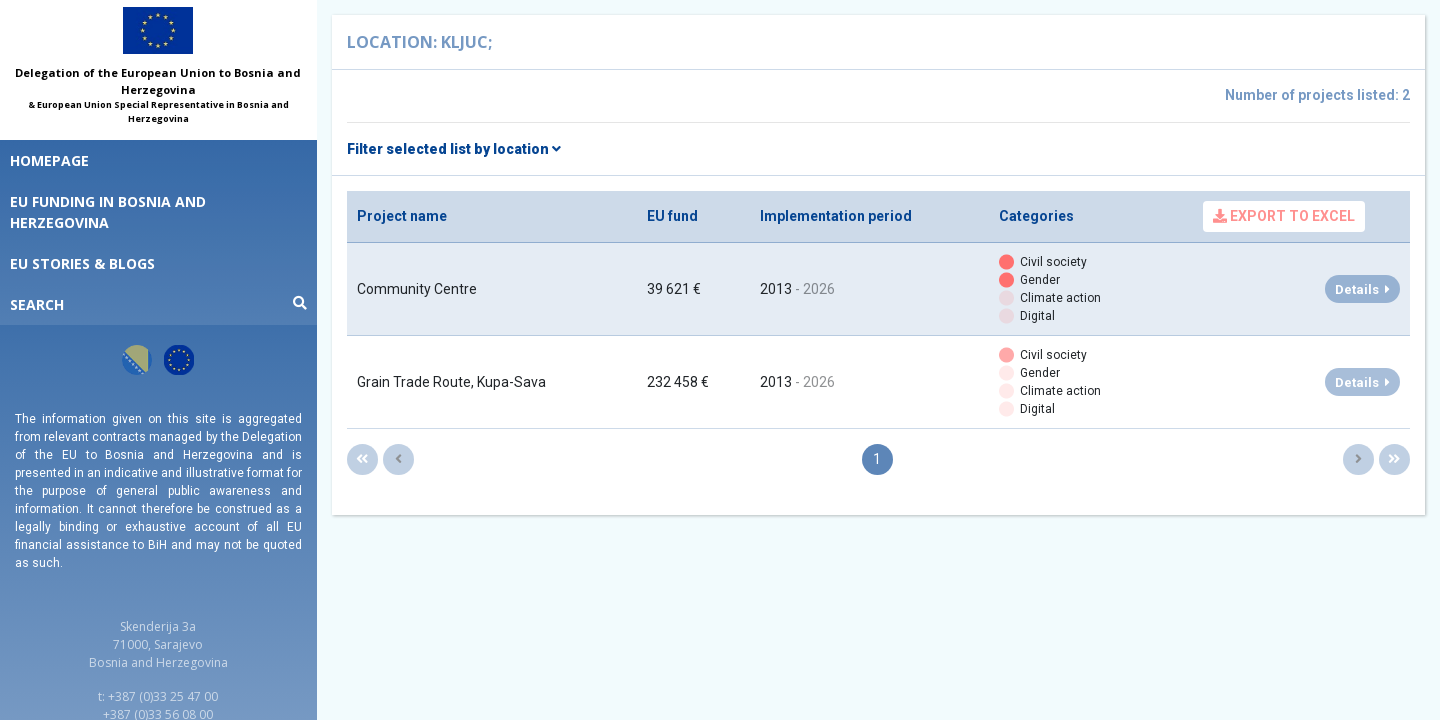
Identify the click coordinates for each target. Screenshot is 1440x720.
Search (158, 304)
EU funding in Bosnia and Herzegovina (108, 212)
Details (1362, 289)
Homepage (49, 160)
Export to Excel (1284, 216)
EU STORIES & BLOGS (82, 263)
